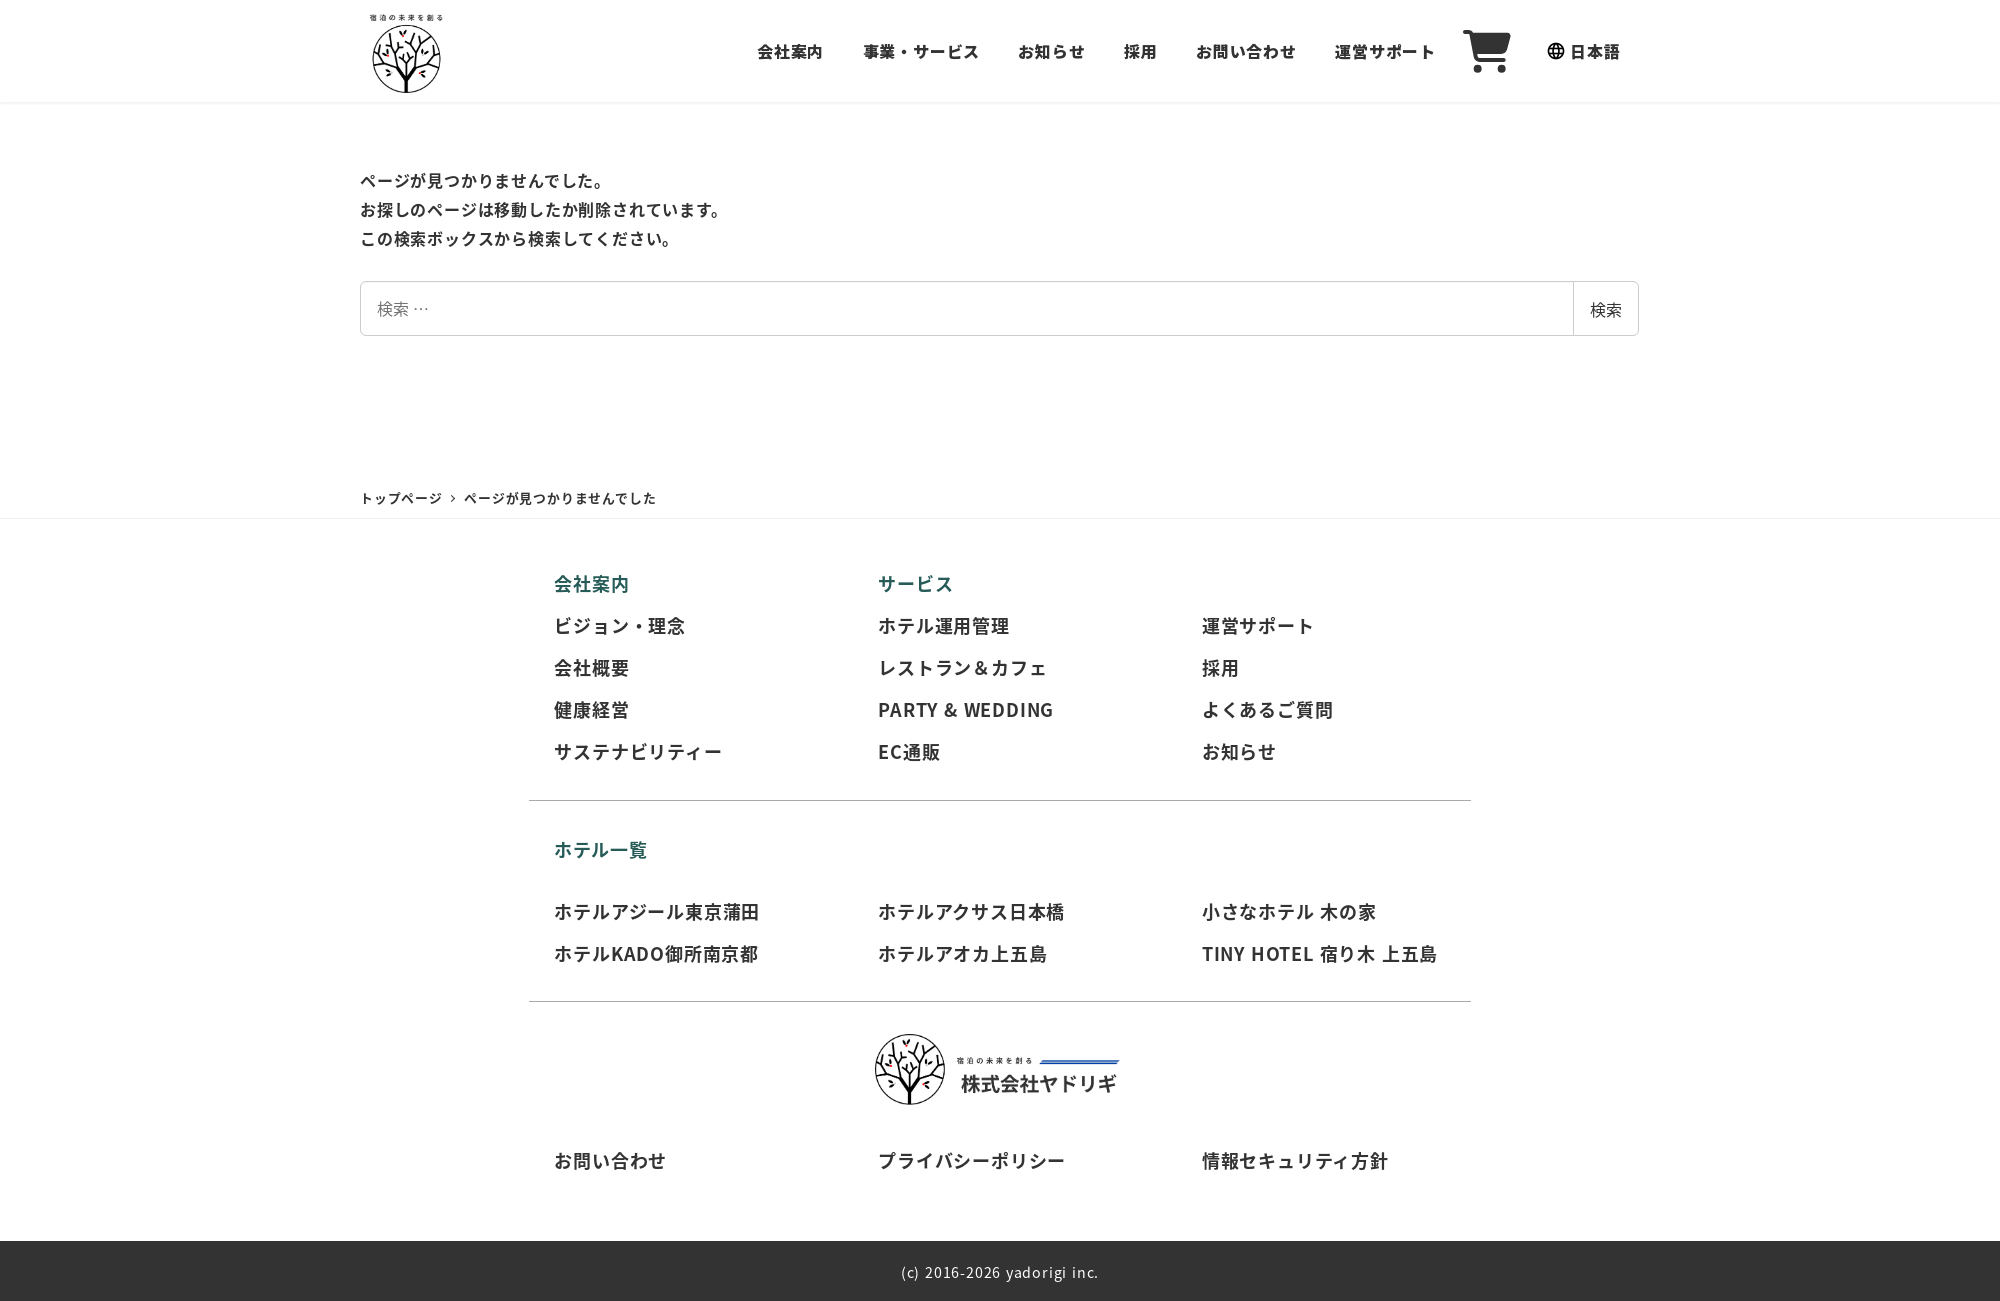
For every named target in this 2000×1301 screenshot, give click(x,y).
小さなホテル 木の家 (1289, 911)
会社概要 (591, 667)
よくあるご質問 (1268, 709)
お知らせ (1239, 751)
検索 (1606, 309)
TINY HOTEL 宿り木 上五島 (1320, 953)
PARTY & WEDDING (966, 709)
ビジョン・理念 (620, 625)
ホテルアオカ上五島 (962, 953)
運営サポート (1258, 625)
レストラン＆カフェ (962, 667)
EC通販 (909, 751)
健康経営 (591, 709)
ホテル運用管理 (944, 625)
